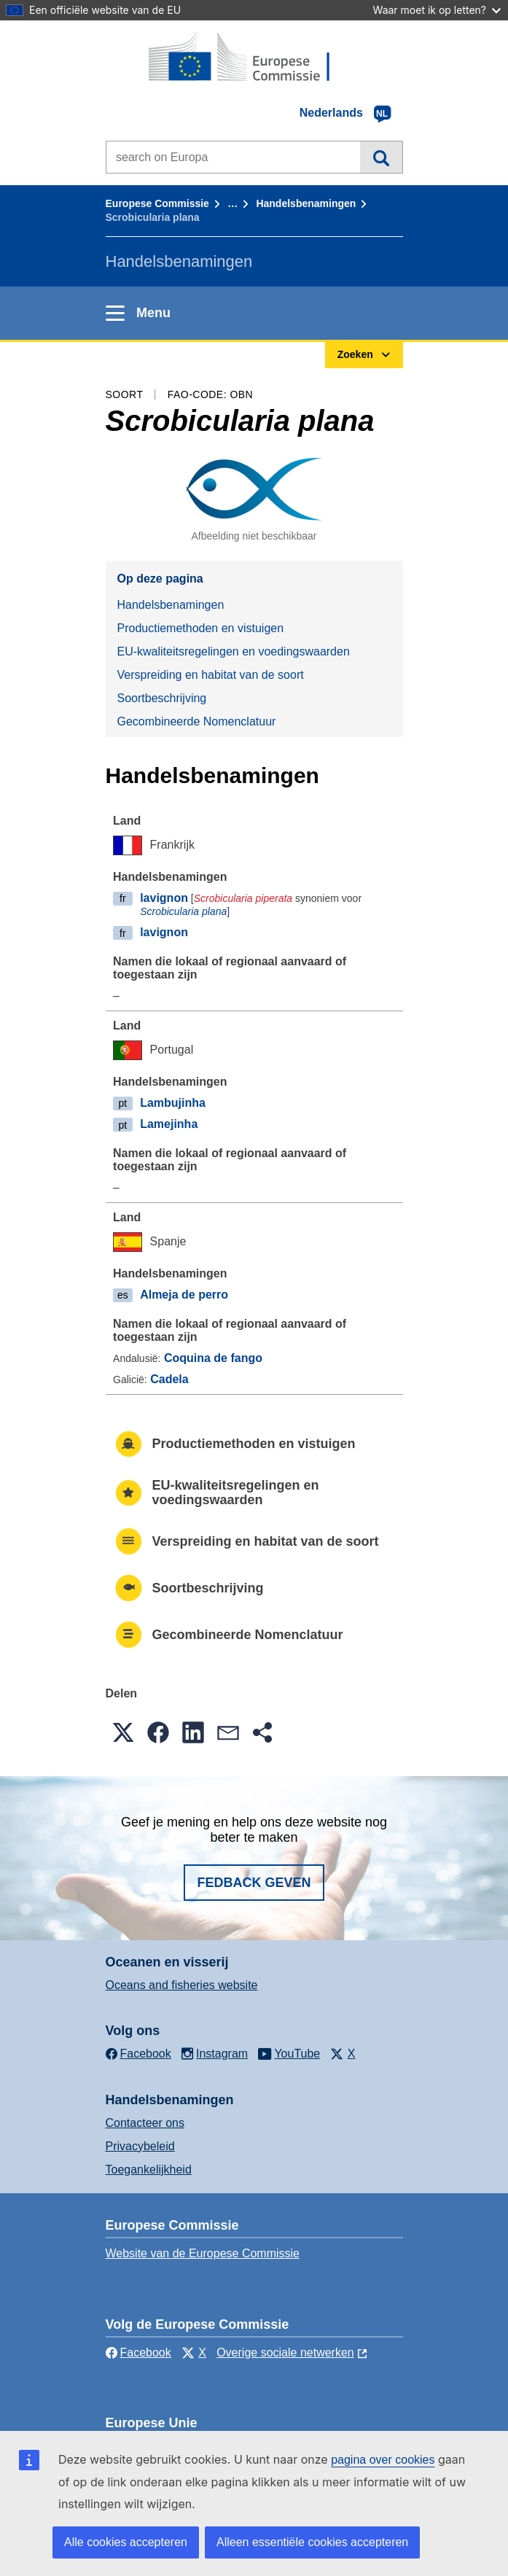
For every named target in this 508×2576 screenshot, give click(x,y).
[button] (123, 1732)
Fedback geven (253, 1882)
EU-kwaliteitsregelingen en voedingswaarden (233, 651)
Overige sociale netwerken (285, 2352)
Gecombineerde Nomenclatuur (196, 721)
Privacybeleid (140, 2146)
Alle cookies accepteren (125, 2542)
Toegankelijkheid (149, 2169)
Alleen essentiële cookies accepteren (312, 2542)
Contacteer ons (145, 2123)
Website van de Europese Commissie (203, 2253)
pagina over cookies (382, 2460)
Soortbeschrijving (162, 698)
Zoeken (381, 156)
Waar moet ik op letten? (437, 10)
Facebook (138, 2352)
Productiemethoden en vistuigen (200, 628)
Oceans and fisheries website (182, 1985)
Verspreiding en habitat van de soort (210, 675)
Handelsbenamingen (306, 203)
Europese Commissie (157, 203)
